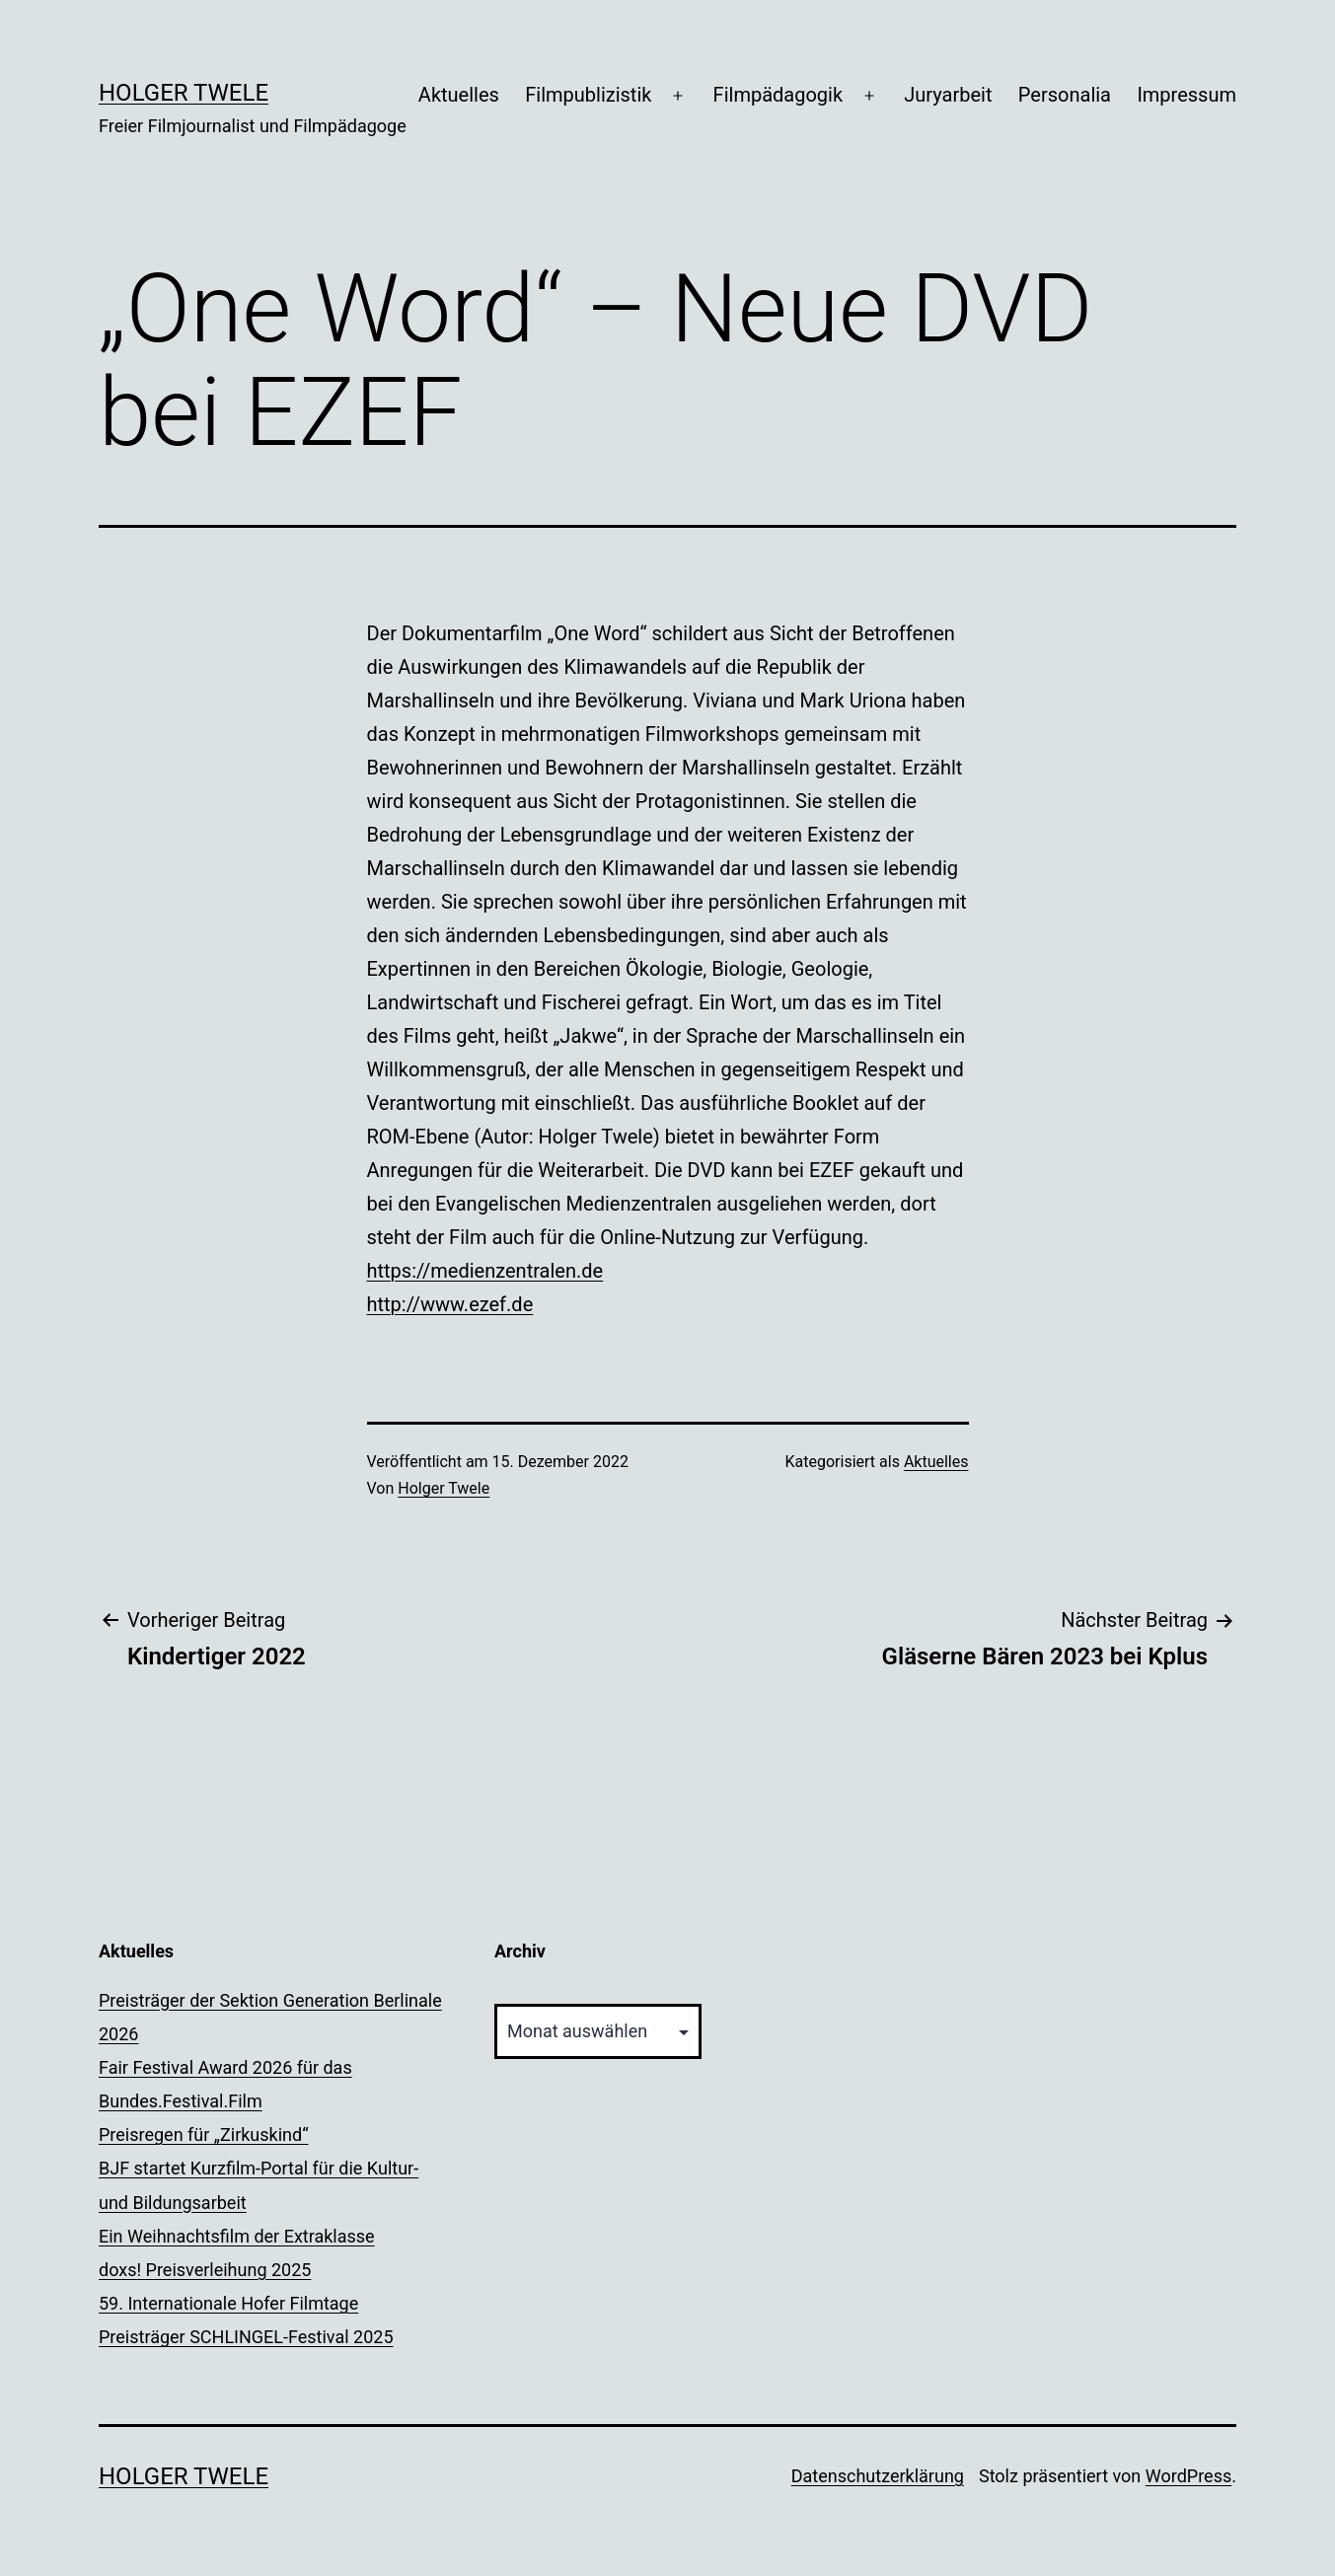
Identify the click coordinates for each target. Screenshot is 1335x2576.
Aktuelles (458, 95)
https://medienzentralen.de (485, 1271)
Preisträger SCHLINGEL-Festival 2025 (246, 2336)
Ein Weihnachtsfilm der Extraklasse (237, 2236)
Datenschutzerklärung (877, 2476)
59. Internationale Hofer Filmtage (228, 2303)
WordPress (1188, 2476)
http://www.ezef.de (450, 1304)
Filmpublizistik (588, 95)
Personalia (1064, 95)
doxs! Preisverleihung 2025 (205, 2269)
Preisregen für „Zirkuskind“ (204, 2134)
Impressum (1186, 95)
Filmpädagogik (778, 95)
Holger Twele (183, 93)
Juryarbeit (948, 95)
